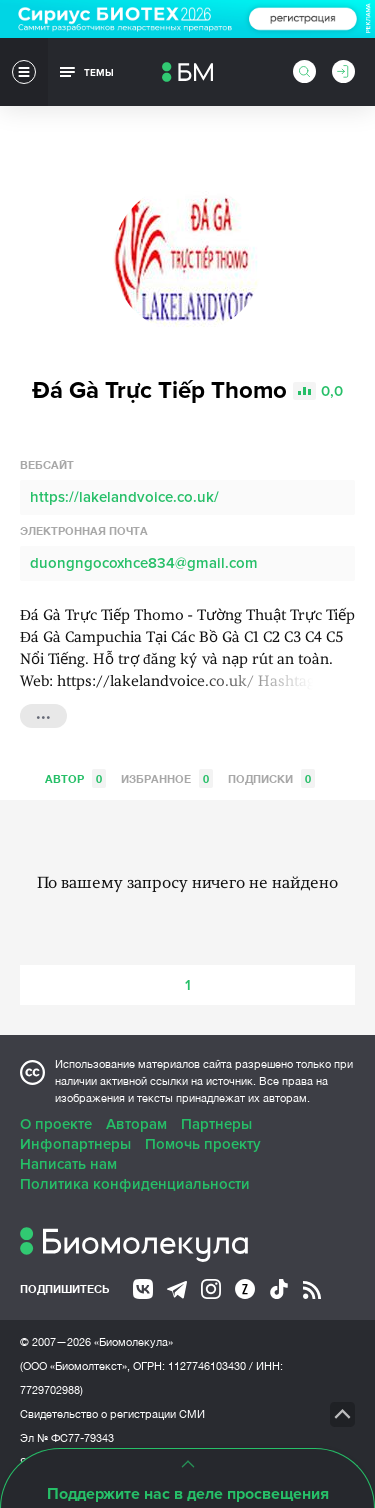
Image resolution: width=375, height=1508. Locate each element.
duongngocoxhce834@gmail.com (144, 563)
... (43, 714)
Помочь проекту (203, 1144)
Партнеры (216, 1124)
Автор (75, 778)
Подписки (271, 778)
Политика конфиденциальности (135, 1184)
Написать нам (68, 1164)
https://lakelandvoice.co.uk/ (124, 497)
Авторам (136, 1124)
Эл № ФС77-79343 (67, 1438)
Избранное (167, 778)
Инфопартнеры (75, 1144)
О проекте (56, 1124)
